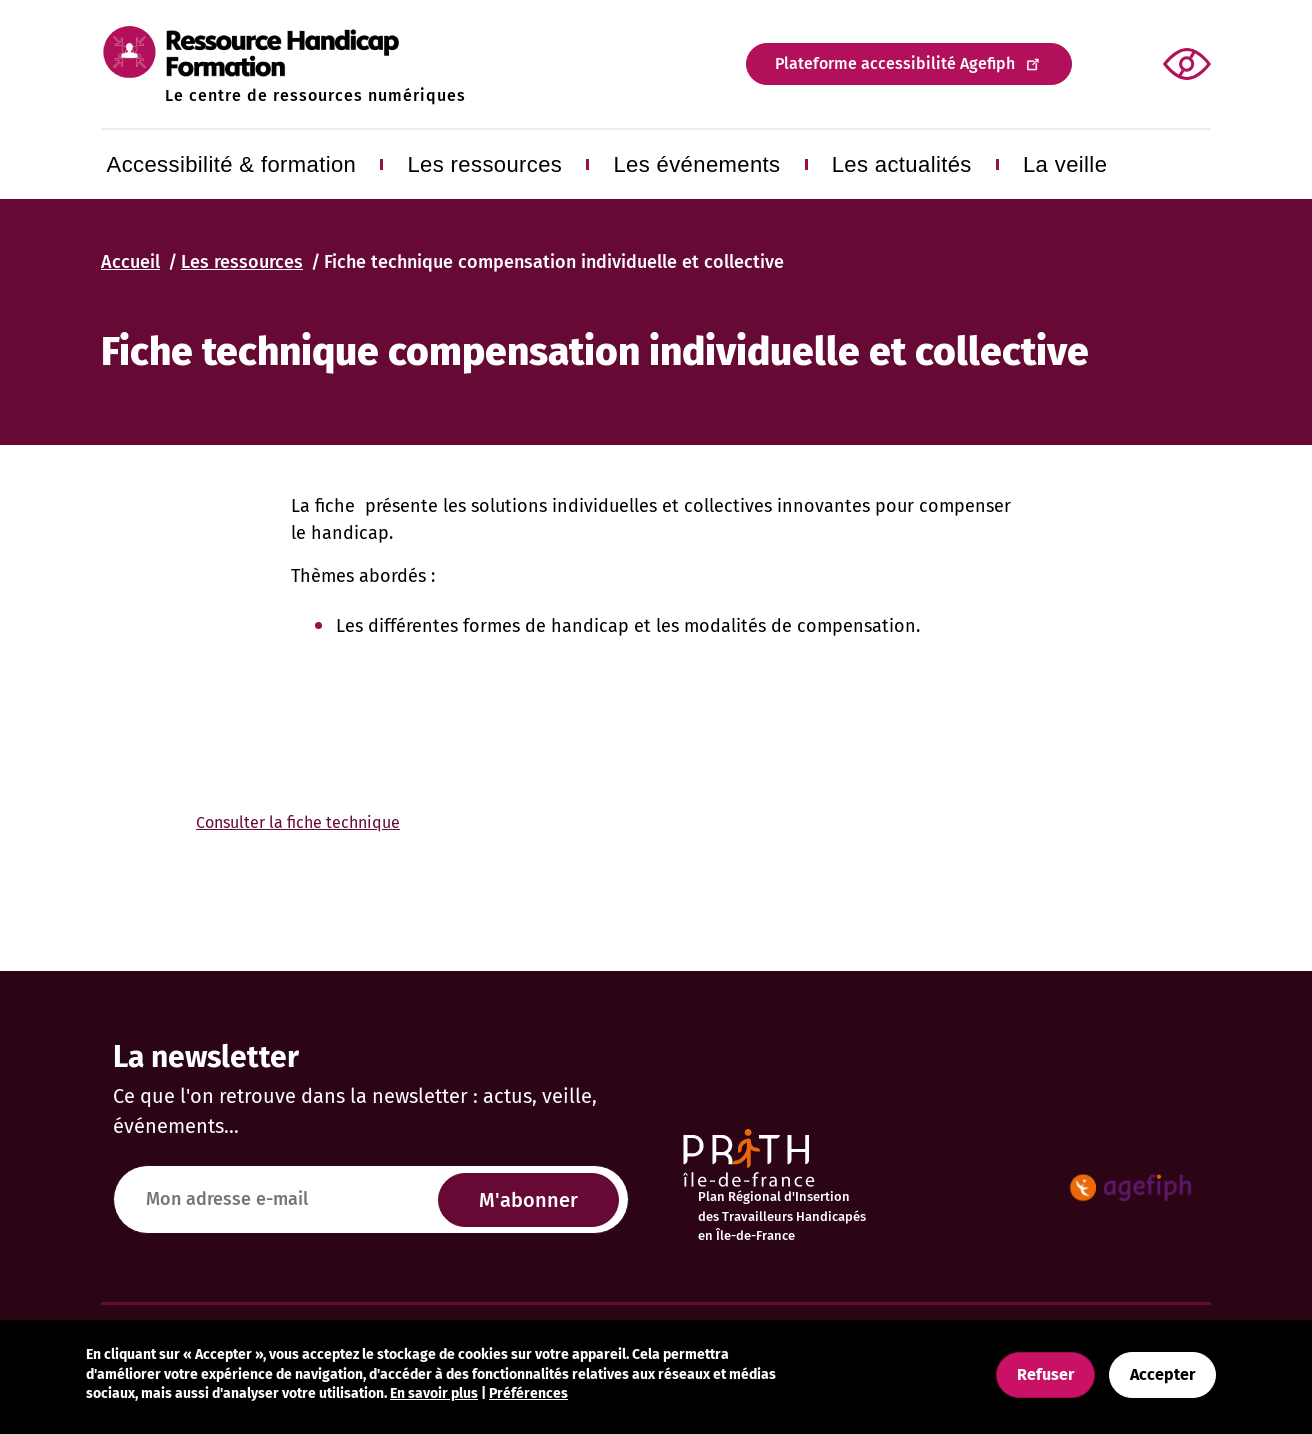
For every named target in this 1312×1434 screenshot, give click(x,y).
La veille (1065, 164)
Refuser (1045, 1374)
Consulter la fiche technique (298, 822)
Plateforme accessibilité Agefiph (909, 62)
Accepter (1162, 1374)
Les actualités (902, 164)
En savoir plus (434, 1393)
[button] (1187, 63)
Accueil (130, 262)
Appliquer (1112, 64)
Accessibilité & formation (232, 164)
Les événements (696, 164)
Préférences (528, 1393)
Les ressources (484, 164)
